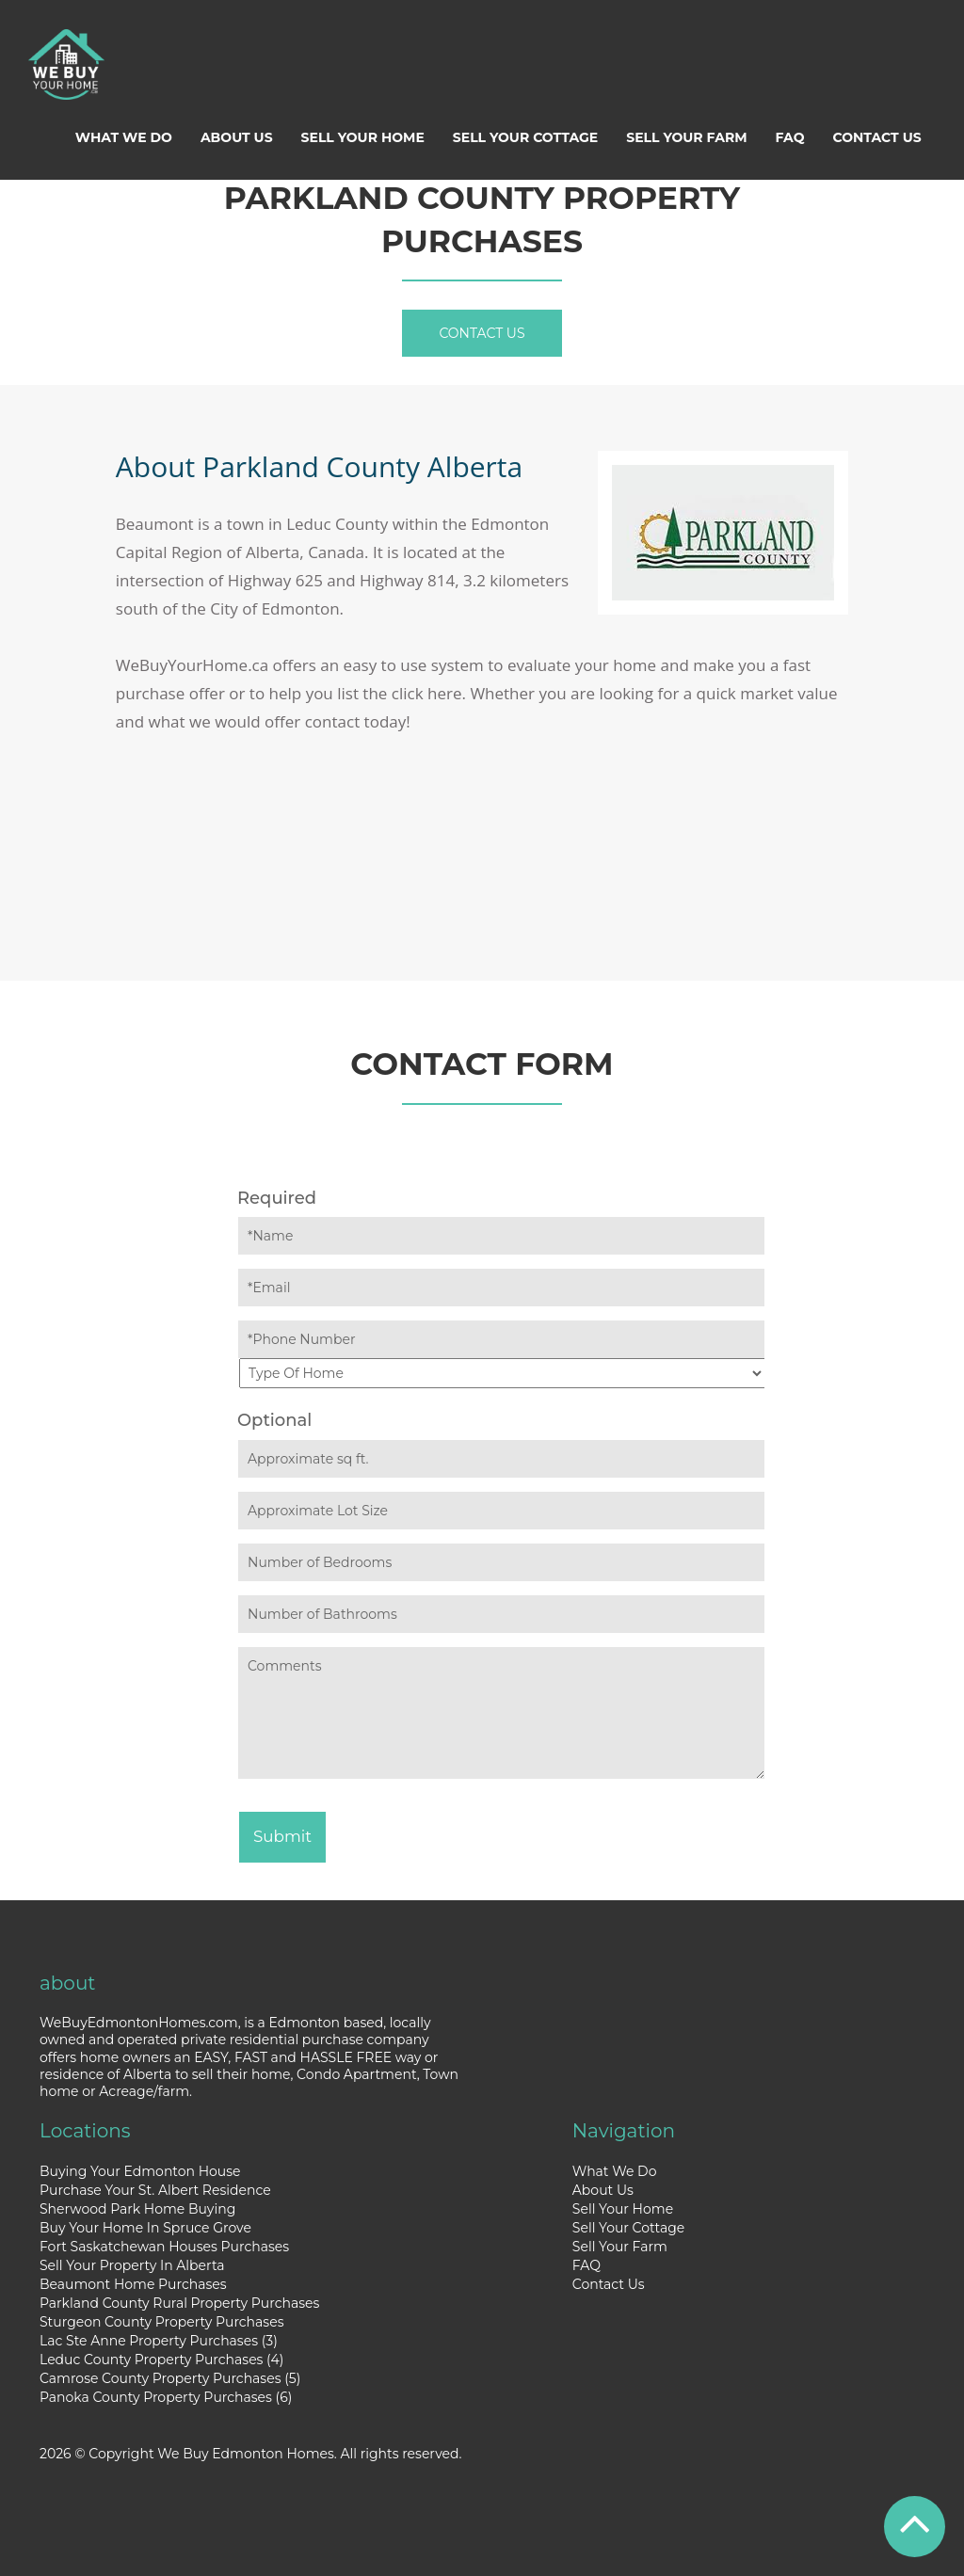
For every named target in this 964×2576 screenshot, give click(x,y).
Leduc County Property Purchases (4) (161, 2359)
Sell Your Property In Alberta (132, 2265)
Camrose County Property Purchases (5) (170, 2378)
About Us (237, 137)
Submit (282, 1836)
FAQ (790, 137)
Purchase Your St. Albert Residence (155, 2190)
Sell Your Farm (686, 137)
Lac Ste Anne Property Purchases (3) (159, 2340)
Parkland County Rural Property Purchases (179, 2303)
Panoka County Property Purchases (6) (166, 2397)
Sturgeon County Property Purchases (161, 2321)
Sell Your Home (363, 137)
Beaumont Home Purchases (133, 2284)
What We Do (123, 137)
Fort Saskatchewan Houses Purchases (164, 2246)
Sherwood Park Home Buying (137, 2208)
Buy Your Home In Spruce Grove (145, 2227)
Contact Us (877, 137)
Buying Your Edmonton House (140, 2171)
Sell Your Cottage (525, 137)
